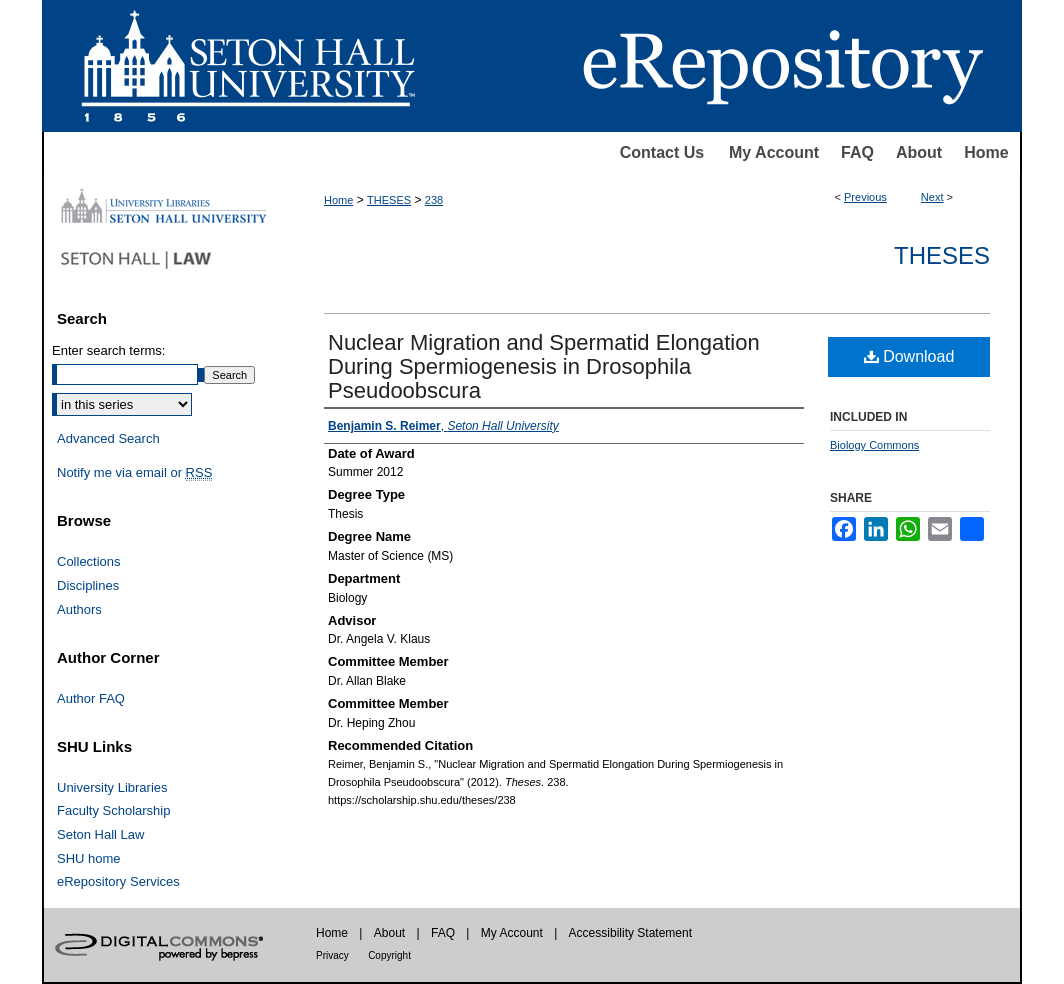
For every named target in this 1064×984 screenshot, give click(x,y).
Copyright (389, 955)
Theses (942, 255)
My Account (774, 152)
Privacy (332, 955)
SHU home (89, 858)
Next (932, 197)
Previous (865, 197)
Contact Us (662, 152)
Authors (79, 609)
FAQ (857, 152)
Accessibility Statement (630, 933)
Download (909, 356)
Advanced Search (108, 438)
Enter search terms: (108, 350)
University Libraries (112, 787)
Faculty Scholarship (113, 810)
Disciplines (88, 585)
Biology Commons (874, 445)
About (919, 152)
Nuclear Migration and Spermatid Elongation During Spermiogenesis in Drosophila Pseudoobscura (544, 366)
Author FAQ (91, 698)
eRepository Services (118, 881)
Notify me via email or (134, 473)
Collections (89, 561)
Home (986, 152)
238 (434, 200)
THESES (389, 200)
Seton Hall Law (100, 834)
